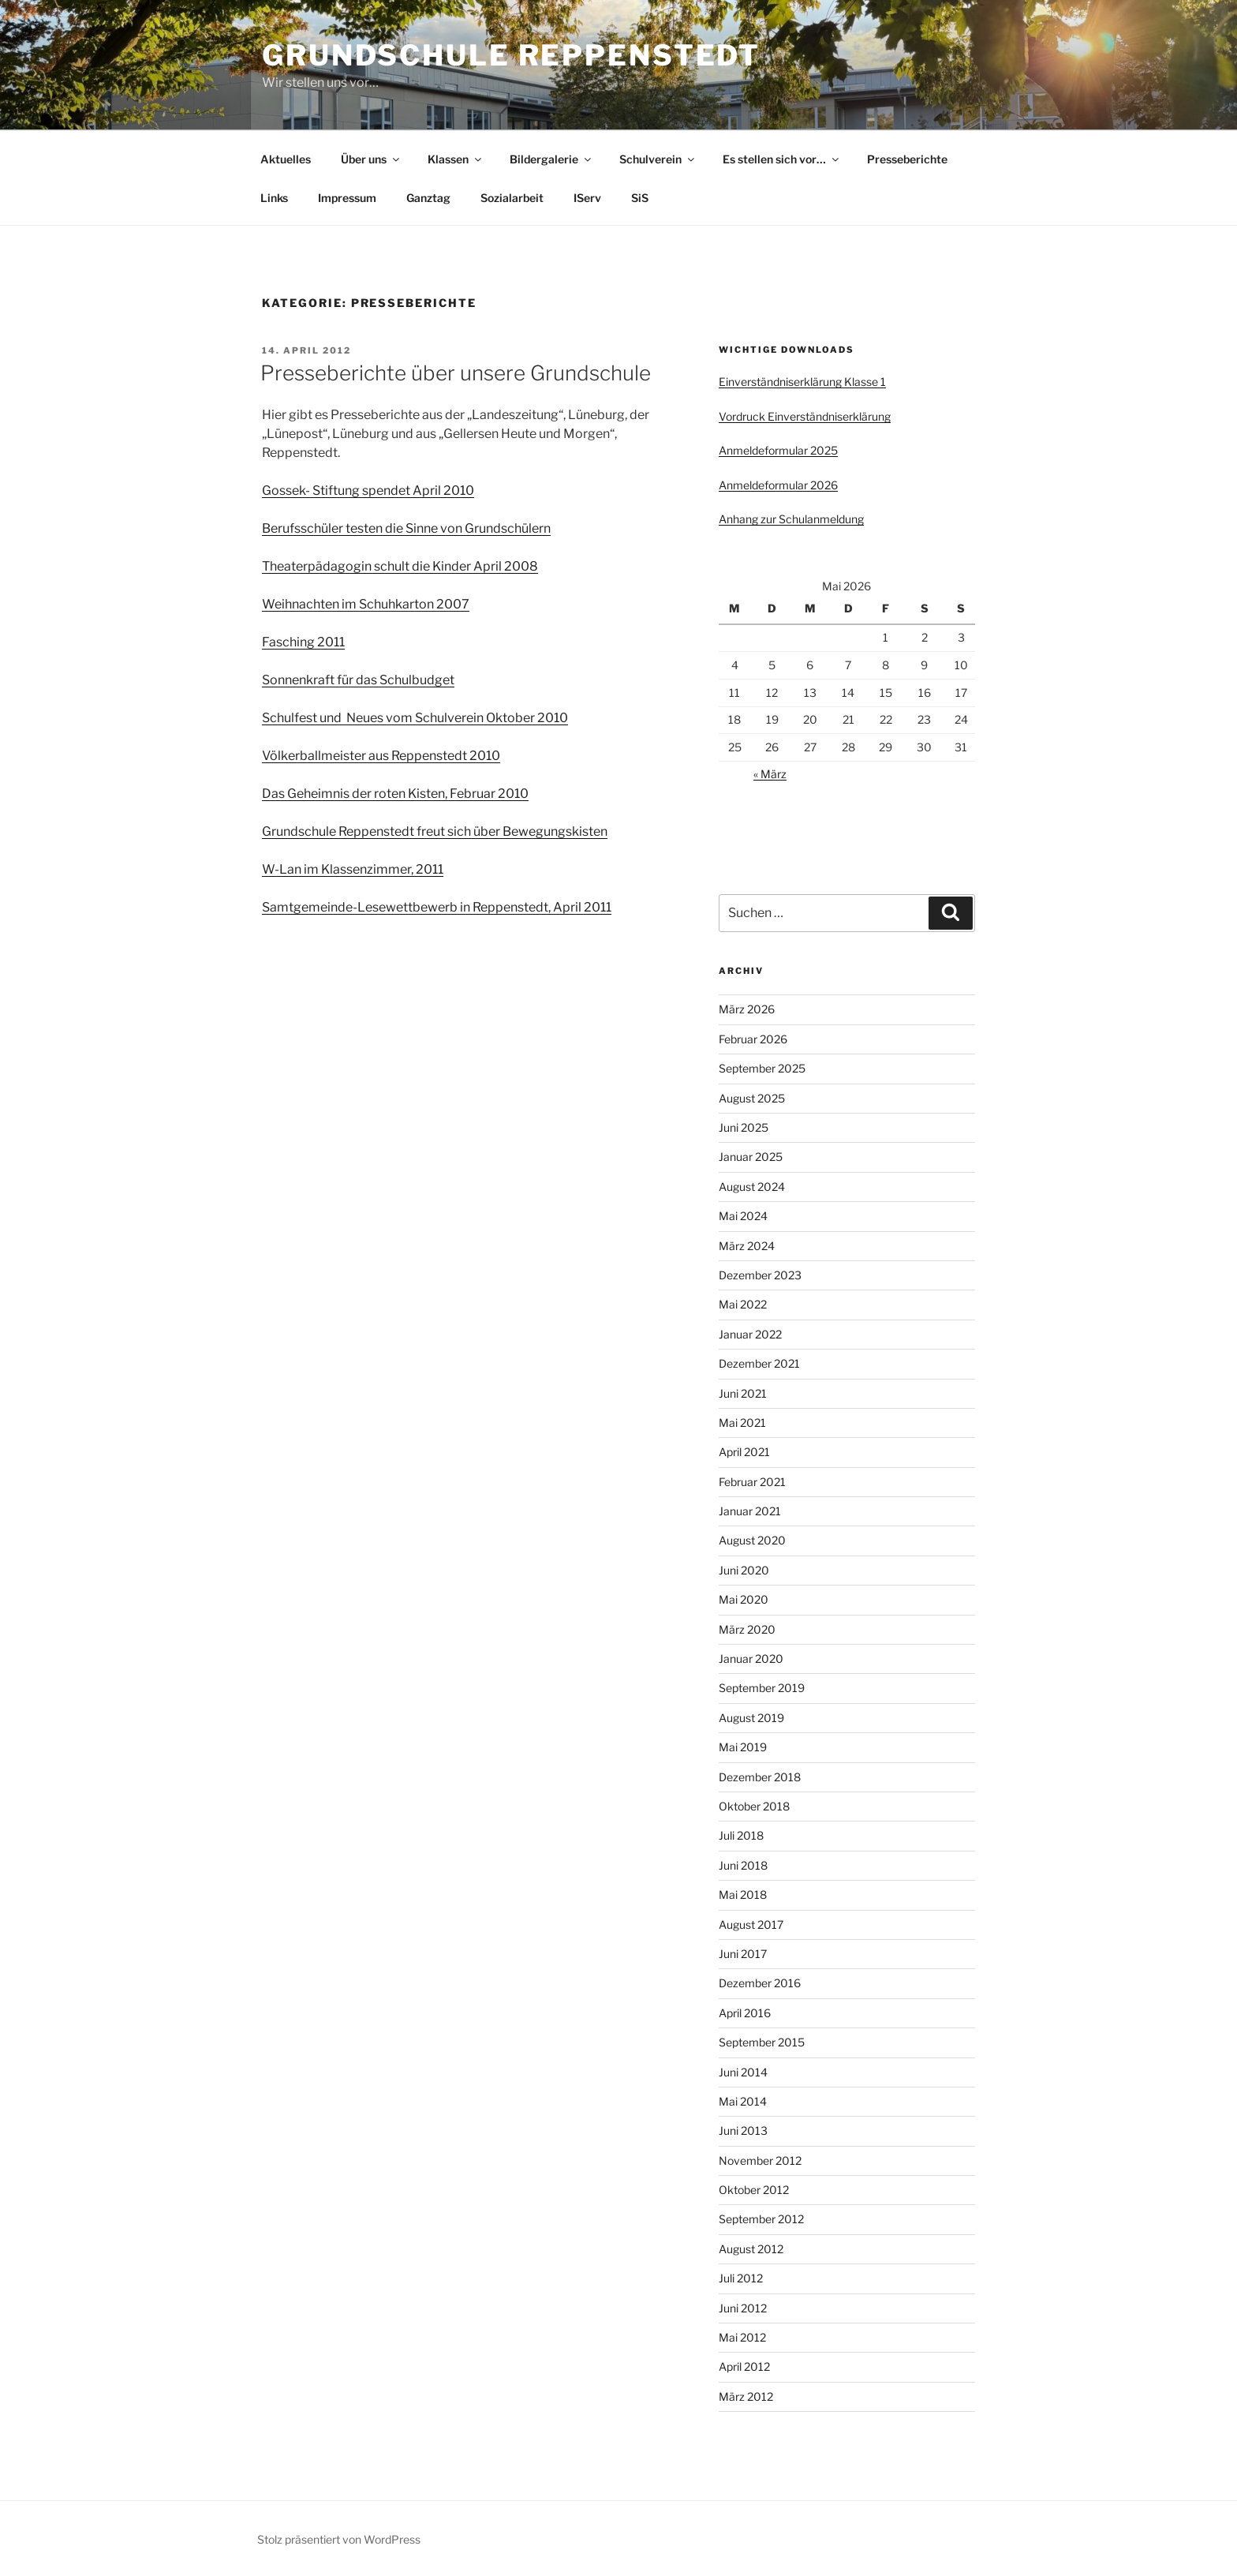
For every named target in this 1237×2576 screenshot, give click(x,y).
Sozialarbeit (512, 197)
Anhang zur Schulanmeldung (791, 519)
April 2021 (744, 1451)
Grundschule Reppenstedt (511, 55)
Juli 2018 (741, 1835)
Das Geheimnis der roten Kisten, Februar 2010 (395, 793)
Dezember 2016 (760, 1983)
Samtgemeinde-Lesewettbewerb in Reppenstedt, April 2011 (436, 907)
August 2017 (751, 1924)
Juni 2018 (743, 1865)
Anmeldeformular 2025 (778, 450)
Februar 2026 (753, 1039)
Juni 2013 (743, 2130)
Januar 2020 (751, 1658)
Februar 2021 (752, 1481)
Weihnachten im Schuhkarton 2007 (365, 604)
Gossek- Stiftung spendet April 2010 (368, 490)
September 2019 (762, 1687)
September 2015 (762, 2042)
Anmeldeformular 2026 (778, 485)
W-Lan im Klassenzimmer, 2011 (352, 869)
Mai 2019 (743, 1747)
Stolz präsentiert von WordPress (338, 2539)
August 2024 (752, 1186)
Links (274, 197)
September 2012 (761, 2219)
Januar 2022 (750, 1334)
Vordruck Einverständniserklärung (805, 416)
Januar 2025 (751, 1156)
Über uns (371, 159)
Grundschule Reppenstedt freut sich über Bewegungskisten (434, 831)
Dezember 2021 (759, 1363)
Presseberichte (907, 159)
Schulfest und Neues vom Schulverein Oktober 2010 (415, 717)
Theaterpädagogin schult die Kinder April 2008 (400, 566)
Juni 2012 (743, 2308)
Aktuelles (285, 159)
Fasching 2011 (303, 642)
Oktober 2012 (754, 2189)
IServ (587, 197)
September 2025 (762, 1068)
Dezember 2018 (760, 1777)
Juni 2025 (743, 1127)
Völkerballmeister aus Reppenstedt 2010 (381, 755)
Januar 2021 (750, 1511)
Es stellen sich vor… (782, 159)
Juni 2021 (743, 1393)
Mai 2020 (743, 1599)
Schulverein (658, 159)
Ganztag (428, 197)
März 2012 (746, 2396)
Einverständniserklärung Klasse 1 (802, 381)
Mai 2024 (743, 1215)
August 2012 (751, 2249)
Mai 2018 (743, 1894)
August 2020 (752, 1540)
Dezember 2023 (760, 1275)
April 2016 (745, 2013)
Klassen (456, 159)
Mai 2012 (742, 2337)
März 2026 (747, 1009)
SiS (639, 197)
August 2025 (752, 1098)
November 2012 (760, 2160)
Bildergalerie (551, 159)
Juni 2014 (743, 2072)
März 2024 (747, 1245)
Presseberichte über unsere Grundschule (455, 373)
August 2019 (751, 1717)
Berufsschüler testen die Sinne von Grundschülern (406, 528)
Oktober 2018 (754, 1806)
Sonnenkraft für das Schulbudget (358, 679)
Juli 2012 (741, 2278)
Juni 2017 (743, 1953)
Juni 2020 (744, 1570)
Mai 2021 (742, 1422)
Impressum (347, 197)
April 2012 (744, 2366)
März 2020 (747, 1629)
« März (770, 774)
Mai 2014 (743, 2101)
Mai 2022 (743, 1304)
